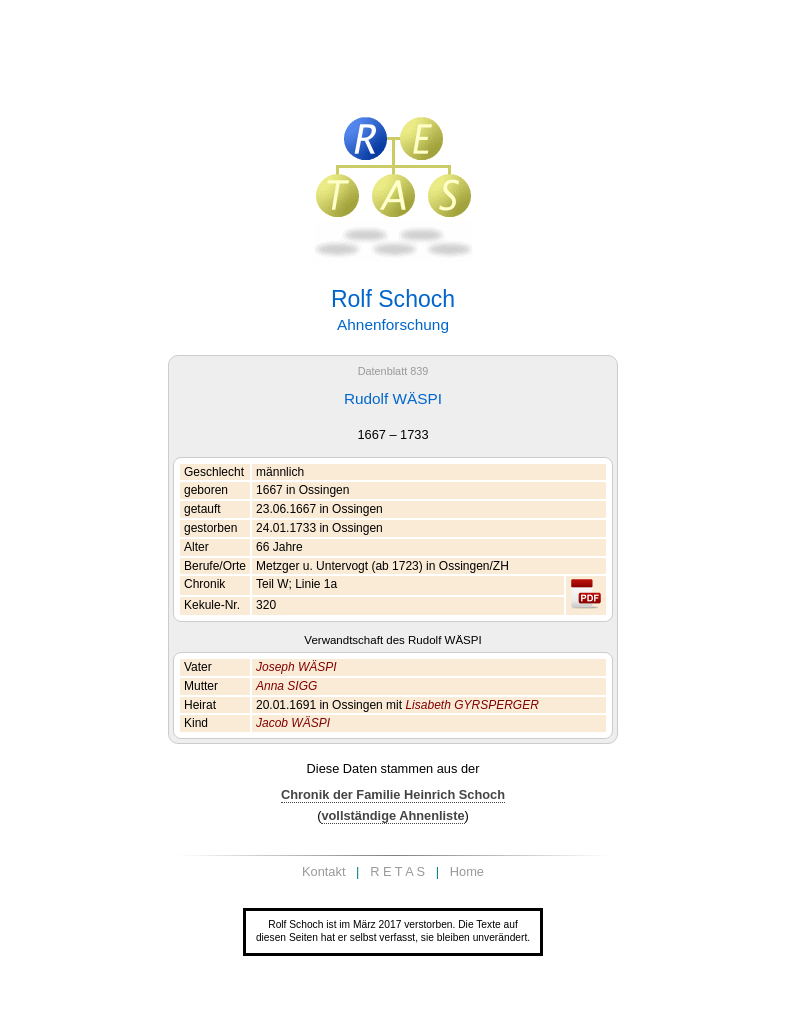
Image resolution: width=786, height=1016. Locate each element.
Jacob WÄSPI (293, 723)
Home (467, 871)
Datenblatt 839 (393, 371)
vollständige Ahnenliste (392, 815)
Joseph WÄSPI (296, 667)
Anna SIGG (286, 686)
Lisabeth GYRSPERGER (471, 705)
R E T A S (397, 871)
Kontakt (323, 871)
